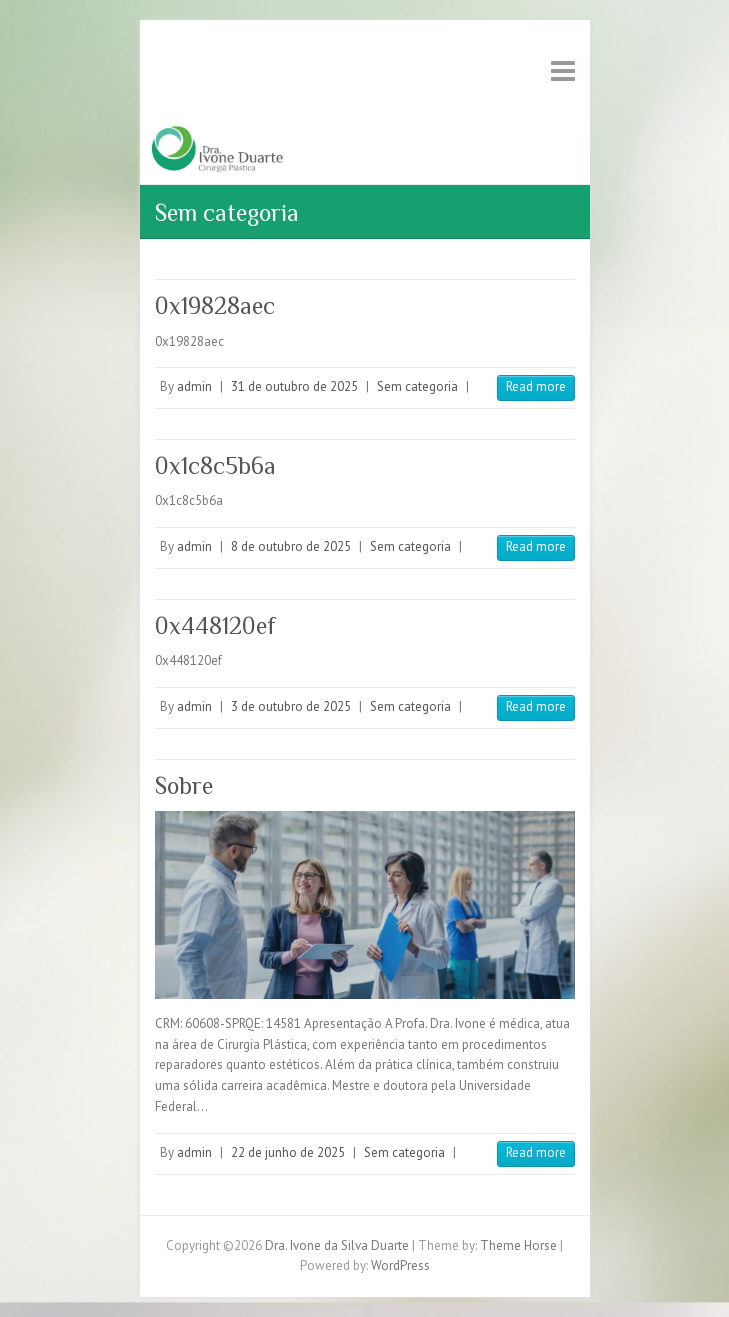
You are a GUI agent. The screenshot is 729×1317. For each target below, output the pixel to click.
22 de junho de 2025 (288, 1152)
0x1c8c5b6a (215, 465)
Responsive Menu (563, 70)
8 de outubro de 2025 (291, 546)
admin (194, 386)
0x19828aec (215, 305)
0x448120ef (215, 625)
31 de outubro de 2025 (294, 386)
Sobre (184, 785)
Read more (536, 386)
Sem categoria (417, 386)
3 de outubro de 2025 (291, 706)
